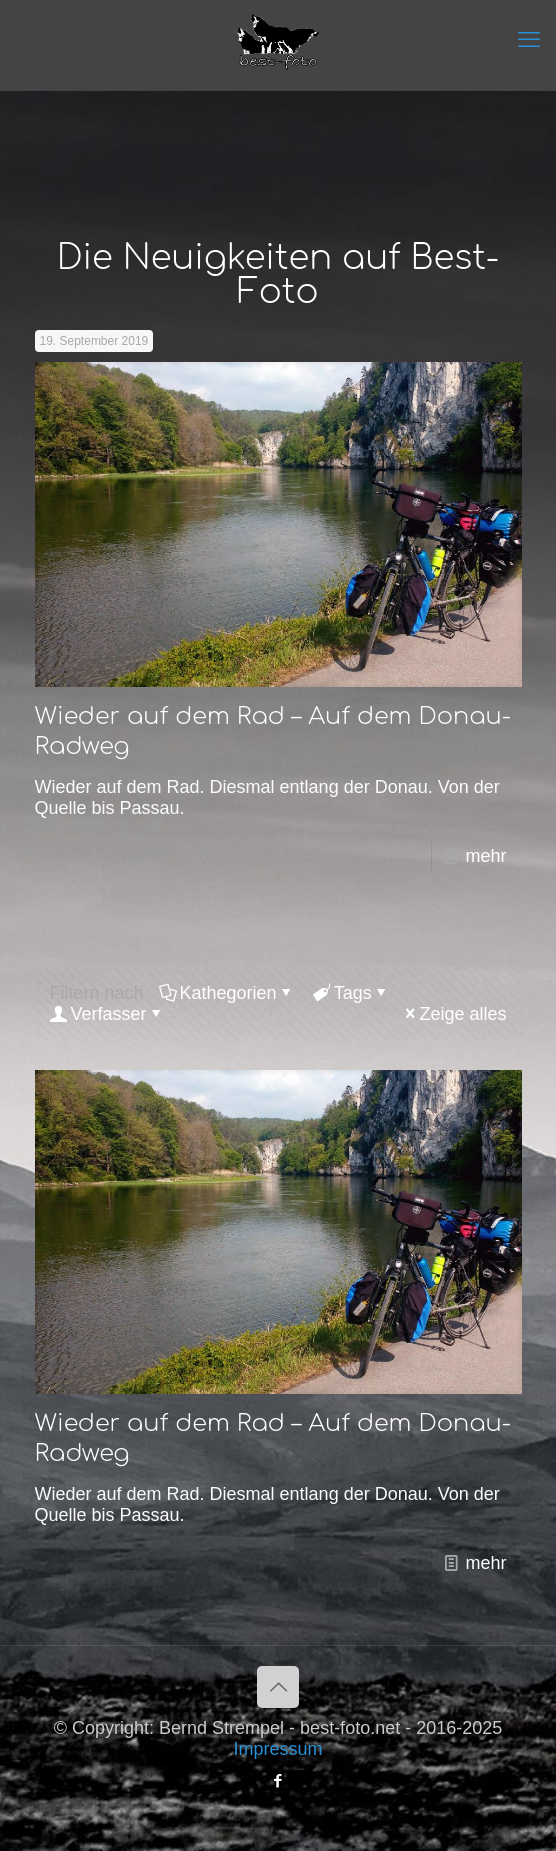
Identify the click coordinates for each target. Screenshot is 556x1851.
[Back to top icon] (278, 1687)
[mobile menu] (529, 40)
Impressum (277, 1749)
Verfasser (107, 1014)
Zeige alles (453, 1014)
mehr (485, 856)
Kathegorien (227, 993)
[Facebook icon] (278, 1780)
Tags (351, 993)
